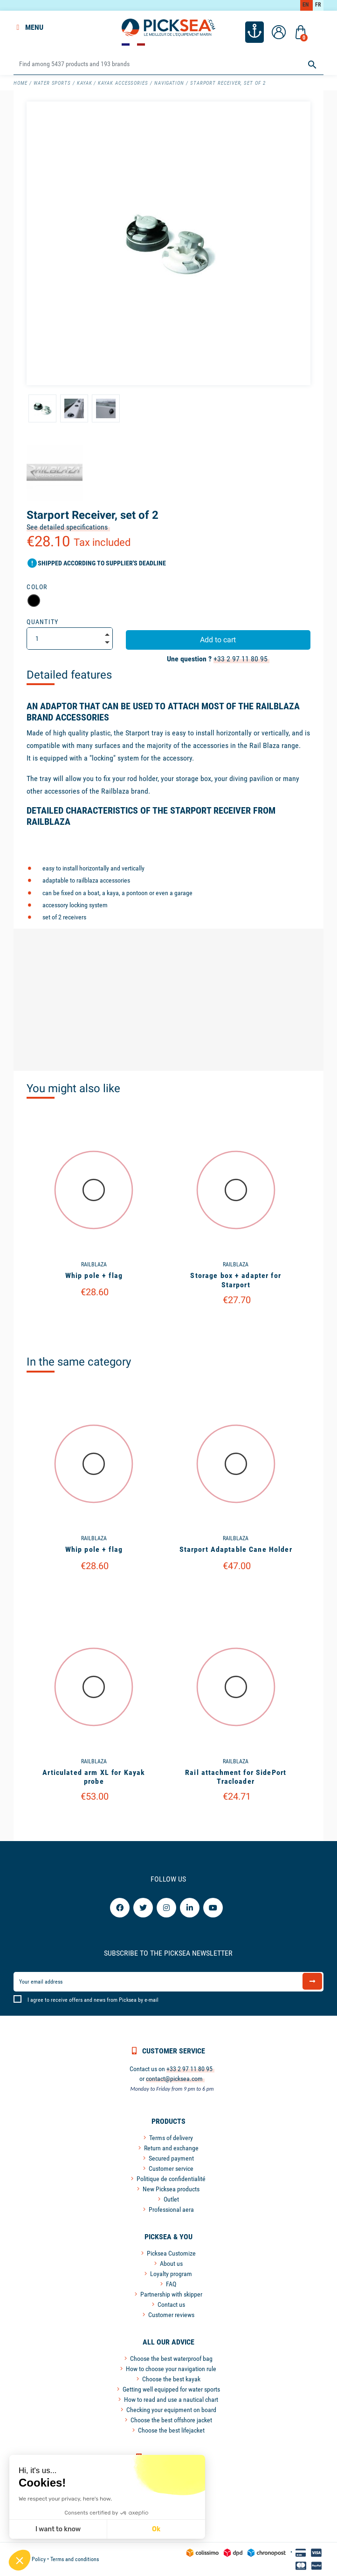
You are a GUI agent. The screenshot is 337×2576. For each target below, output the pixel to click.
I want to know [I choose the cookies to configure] (58, 2529)
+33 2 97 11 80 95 (240, 658)
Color (37, 587)
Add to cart (218, 639)
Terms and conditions (74, 2559)
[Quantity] (69, 638)
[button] (19, 2560)
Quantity (43, 621)
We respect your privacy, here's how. (65, 2498)
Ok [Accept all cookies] (156, 2529)
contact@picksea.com (174, 2078)
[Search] (168, 64)
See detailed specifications (67, 527)
